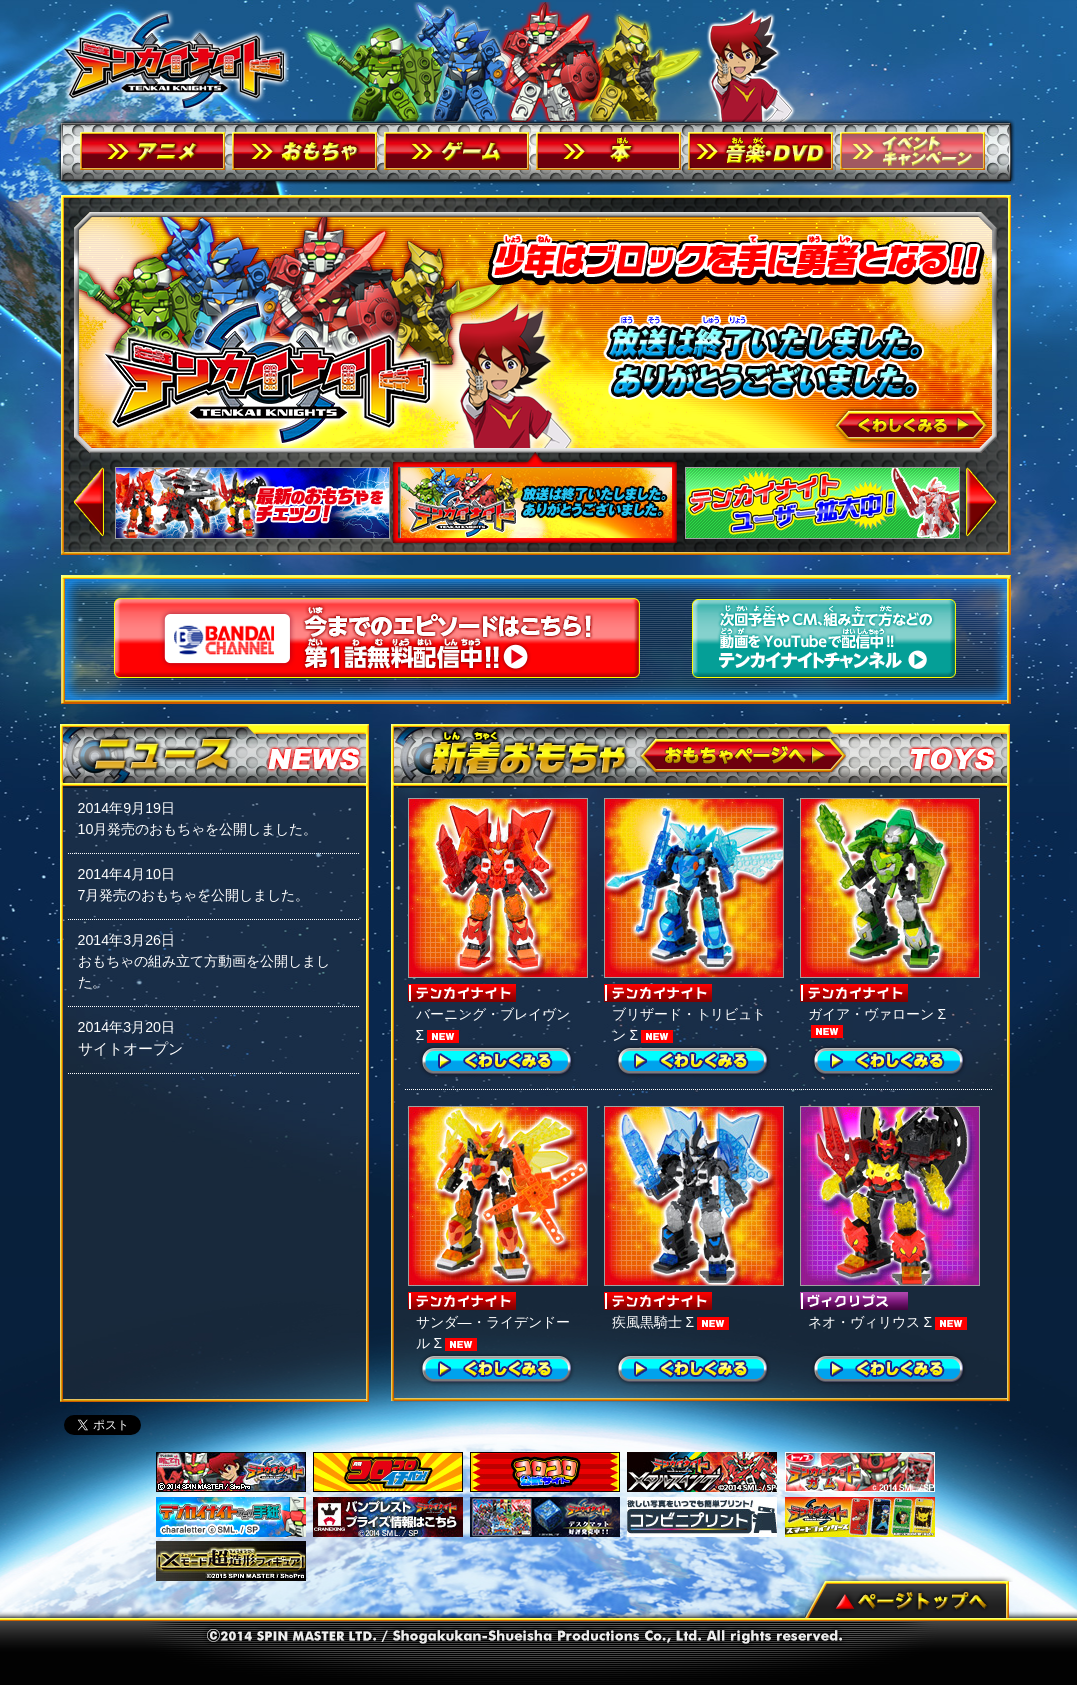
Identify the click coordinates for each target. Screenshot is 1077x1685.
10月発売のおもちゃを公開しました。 (198, 829)
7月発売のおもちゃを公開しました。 (194, 895)
